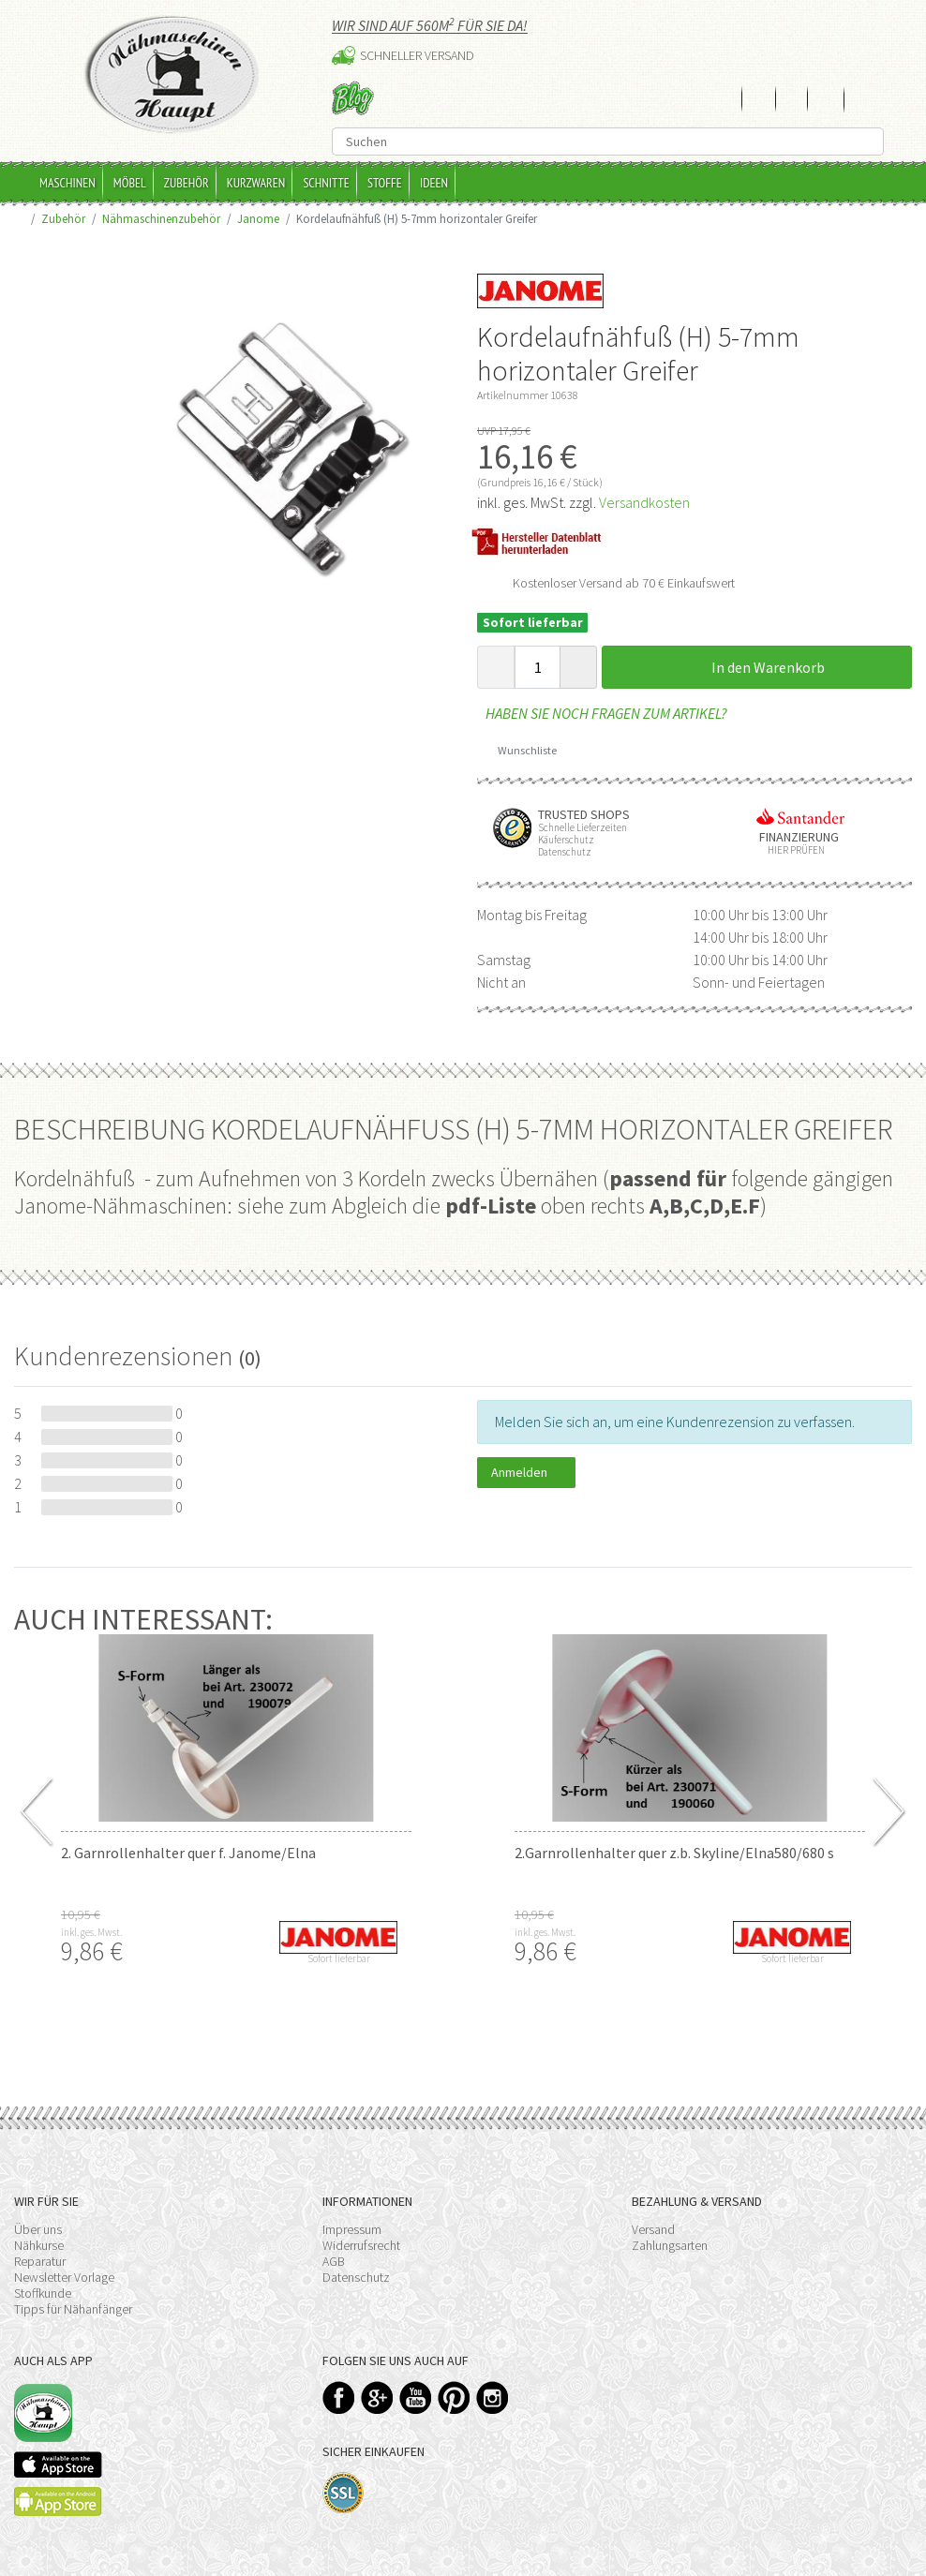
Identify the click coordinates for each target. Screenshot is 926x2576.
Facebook (338, 2397)
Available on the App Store (58, 2464)
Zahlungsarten (670, 2245)
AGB (333, 2261)
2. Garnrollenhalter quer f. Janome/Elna (188, 1852)
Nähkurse (39, 2245)
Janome (258, 218)
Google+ (377, 2397)
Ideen (434, 182)
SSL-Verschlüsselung (343, 2493)
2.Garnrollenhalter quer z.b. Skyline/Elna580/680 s (674, 1852)
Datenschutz (356, 2277)
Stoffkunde (42, 2293)
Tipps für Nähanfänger (73, 2309)
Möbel (129, 182)
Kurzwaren (256, 182)
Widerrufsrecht (361, 2245)
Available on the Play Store (58, 2501)
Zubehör (186, 182)
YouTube (415, 2397)
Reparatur (40, 2261)
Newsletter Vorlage (64, 2277)
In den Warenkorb (757, 667)
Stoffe (384, 182)
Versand (653, 2229)
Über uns (38, 2229)
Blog (353, 98)
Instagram (492, 2397)
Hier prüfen (792, 850)
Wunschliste (521, 750)
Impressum (351, 2229)
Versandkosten (644, 502)
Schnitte (326, 182)
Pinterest (454, 2397)
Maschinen (67, 182)
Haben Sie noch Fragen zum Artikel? (602, 713)
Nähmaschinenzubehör (161, 218)
